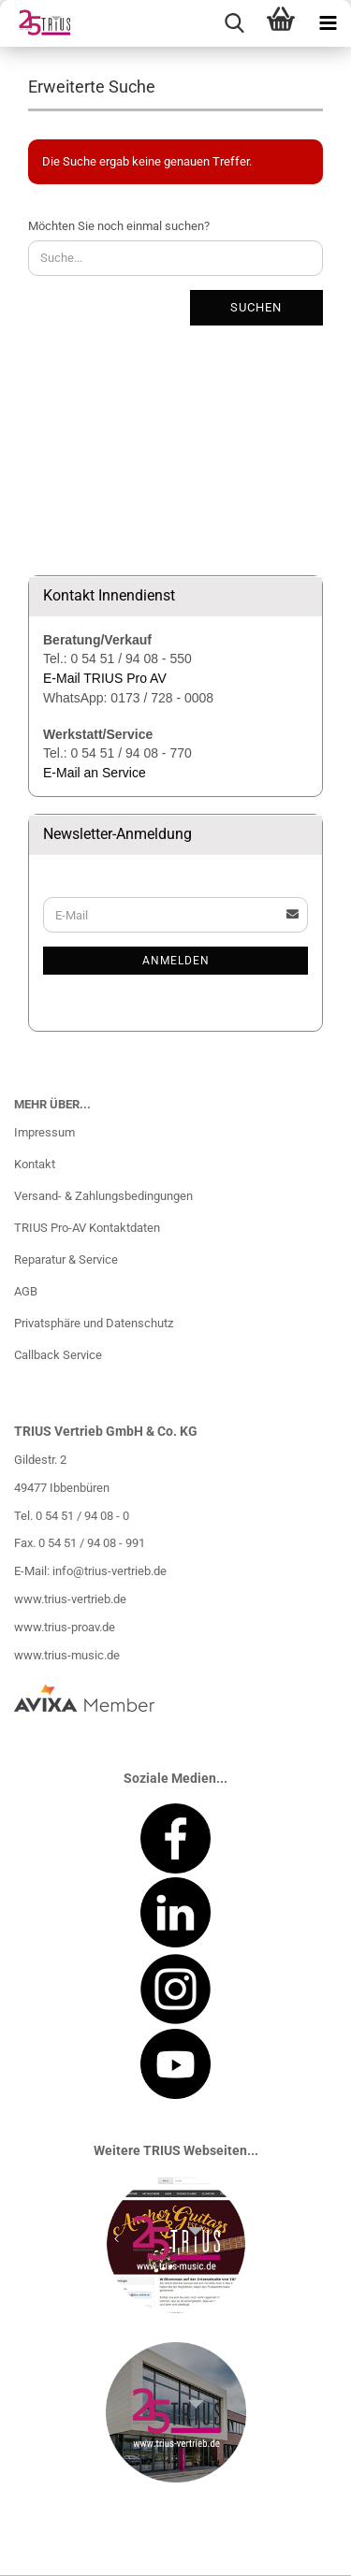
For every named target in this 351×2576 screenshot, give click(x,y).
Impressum (44, 1132)
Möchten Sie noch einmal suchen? (119, 226)
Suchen (256, 307)
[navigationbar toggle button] (327, 23)
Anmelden (176, 960)
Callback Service (58, 1355)
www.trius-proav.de (64, 1627)
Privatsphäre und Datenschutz (93, 1323)
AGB (25, 1291)
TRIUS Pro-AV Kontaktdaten (87, 1228)
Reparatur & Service (66, 1259)
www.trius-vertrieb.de (70, 1599)
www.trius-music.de (67, 1655)
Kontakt (34, 1164)
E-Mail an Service (94, 772)
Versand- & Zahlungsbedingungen (103, 1196)
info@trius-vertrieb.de (109, 1571)
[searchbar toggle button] (234, 23)
